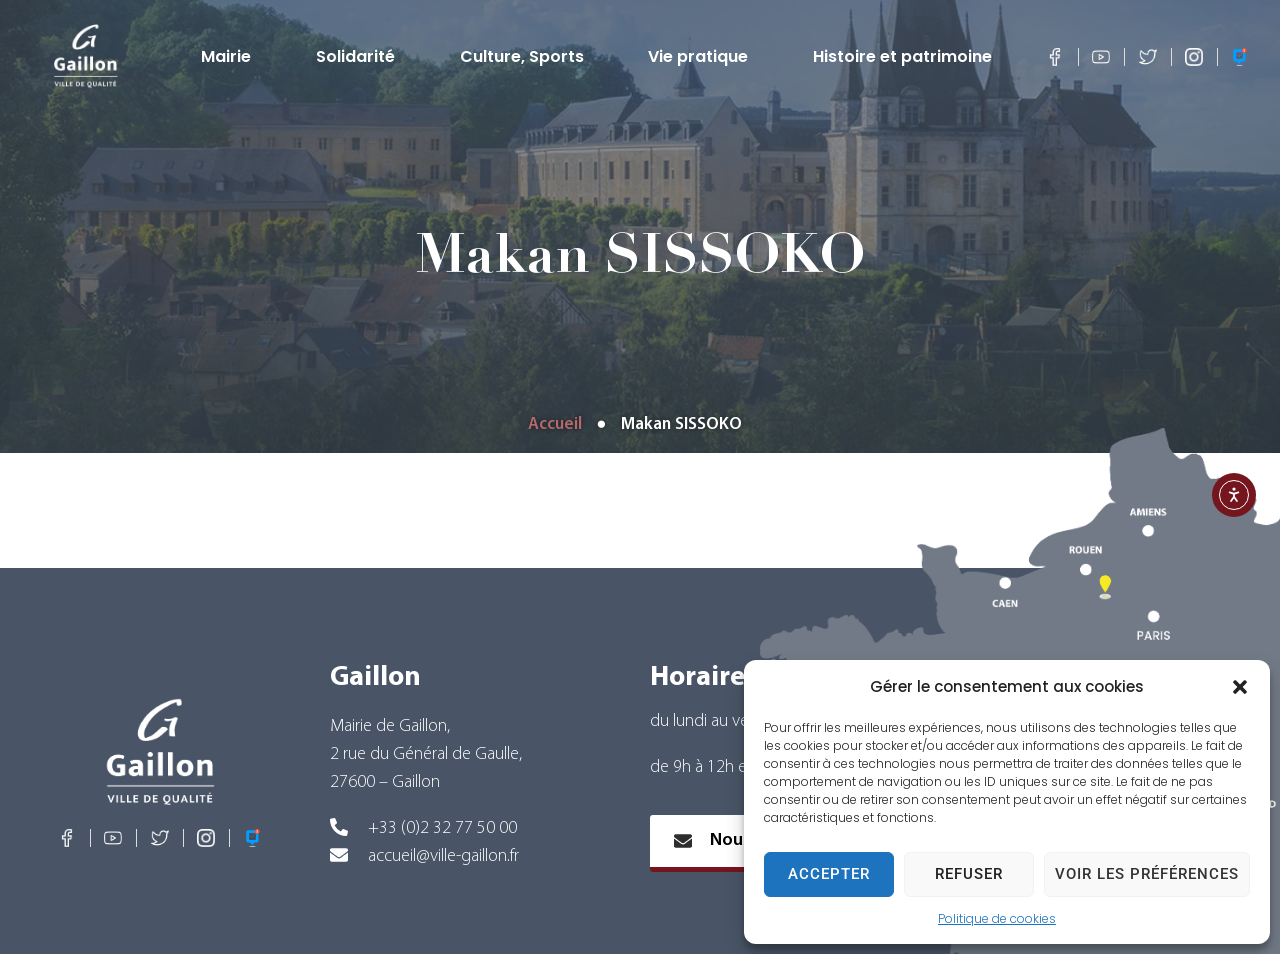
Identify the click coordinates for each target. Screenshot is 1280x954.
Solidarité (360, 57)
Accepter (829, 874)
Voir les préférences (1147, 874)
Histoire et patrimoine (907, 57)
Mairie (231, 57)
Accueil (555, 424)
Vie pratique (703, 57)
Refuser (969, 874)
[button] (1240, 687)
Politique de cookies (997, 918)
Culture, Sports (527, 57)
